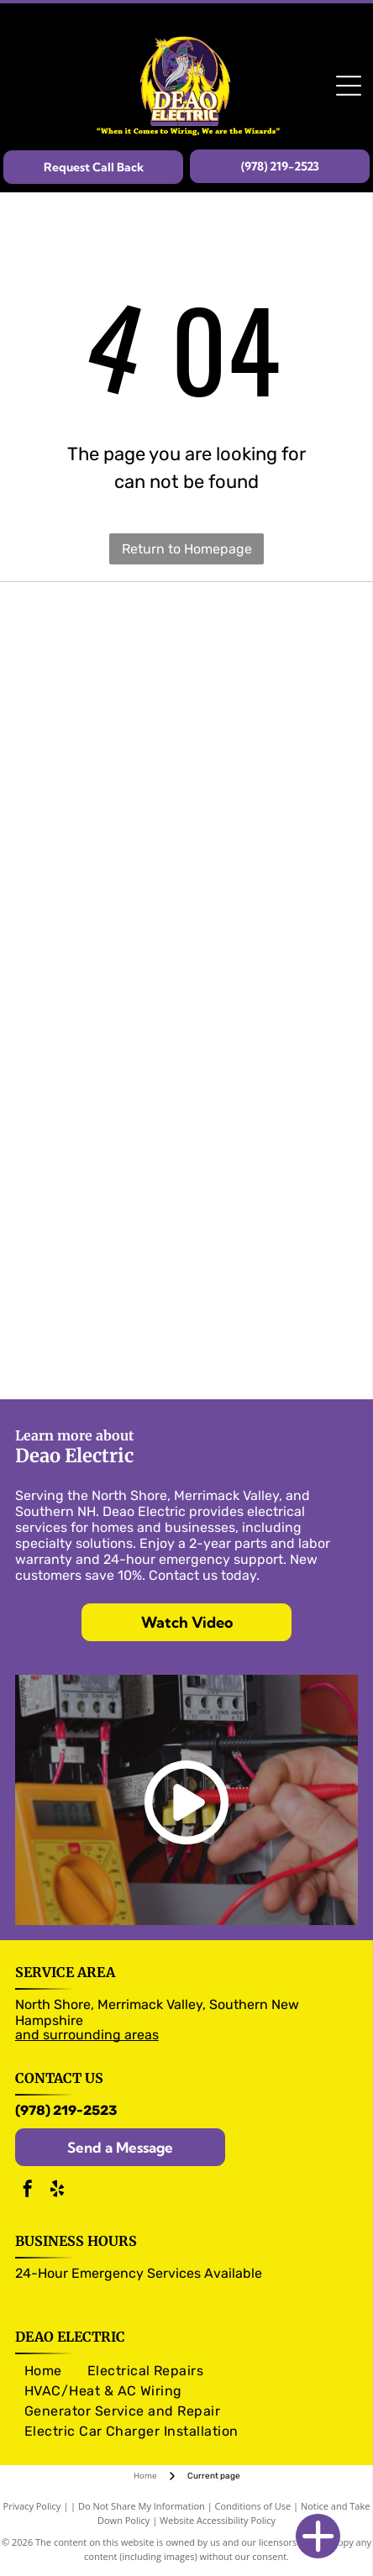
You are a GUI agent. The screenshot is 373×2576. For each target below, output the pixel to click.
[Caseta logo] (186, 1151)
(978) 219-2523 (66, 2110)
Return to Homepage (187, 549)
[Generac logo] (186, 1313)
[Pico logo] (186, 1205)
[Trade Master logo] (186, 990)
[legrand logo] (186, 883)
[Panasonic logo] (186, 936)
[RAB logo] (186, 1259)
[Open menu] (348, 85)
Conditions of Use (253, 2506)
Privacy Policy (32, 2506)
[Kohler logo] (186, 1366)
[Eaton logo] (186, 721)
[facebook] (27, 2191)
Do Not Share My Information (141, 2506)
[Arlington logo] (186, 1098)
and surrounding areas (87, 2035)
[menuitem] (43, 2371)
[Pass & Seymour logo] (186, 668)
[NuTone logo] (186, 1044)
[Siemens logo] (186, 829)
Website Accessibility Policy (218, 2520)
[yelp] (57, 2191)
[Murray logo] (186, 775)
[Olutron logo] (186, 614)
